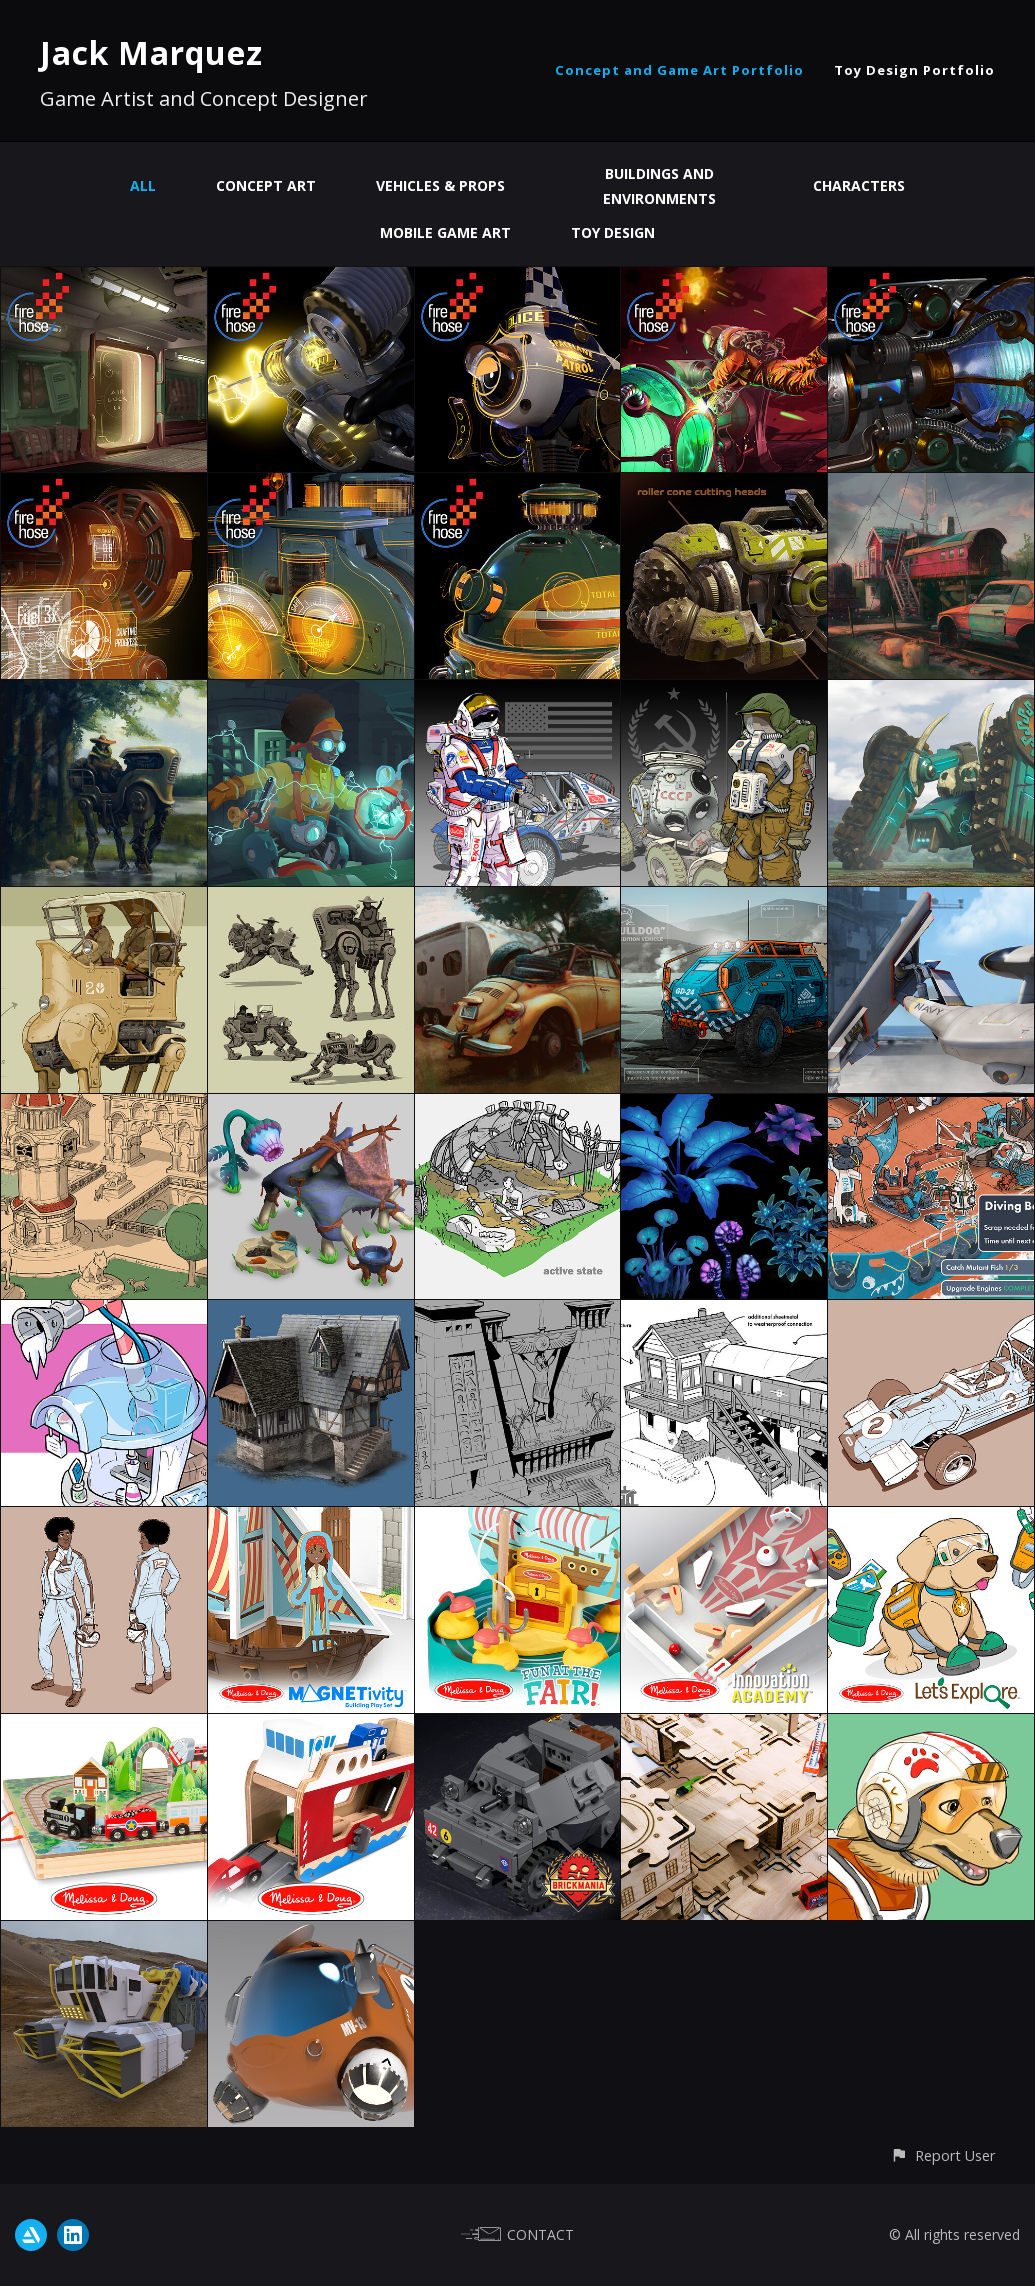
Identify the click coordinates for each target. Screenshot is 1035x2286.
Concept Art (266, 185)
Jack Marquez (151, 52)
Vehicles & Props (440, 185)
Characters (859, 185)
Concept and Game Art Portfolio (679, 70)
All (143, 185)
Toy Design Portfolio (914, 70)
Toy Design (613, 232)
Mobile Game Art (445, 232)
